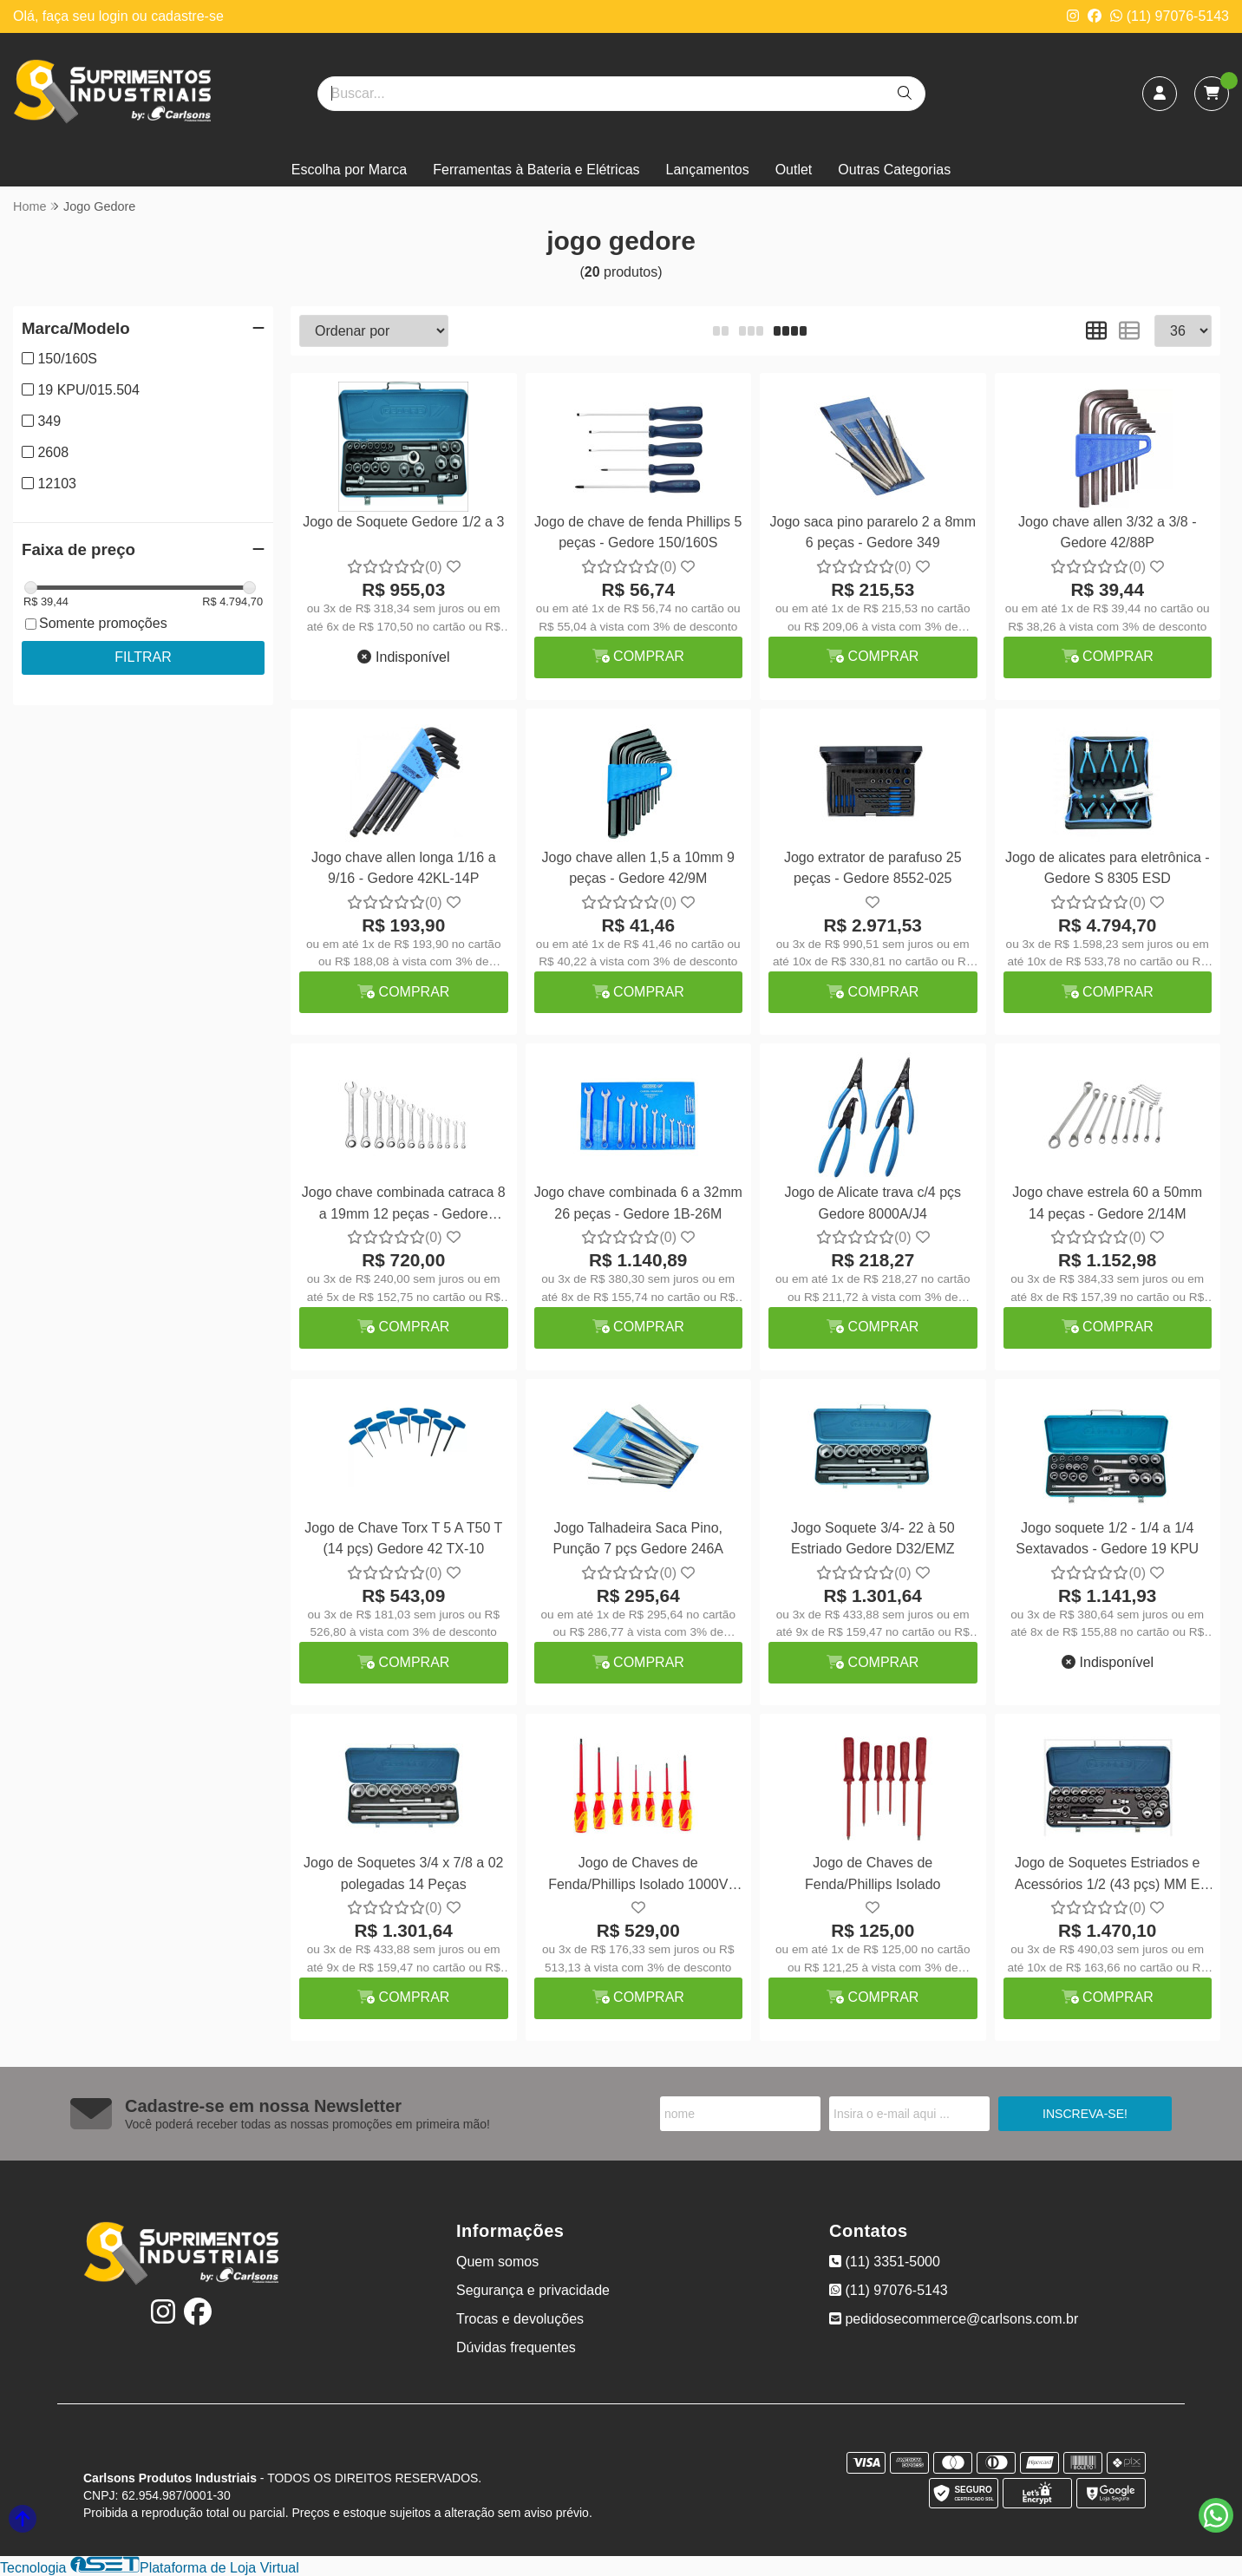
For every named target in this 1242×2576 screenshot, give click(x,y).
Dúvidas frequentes (516, 2347)
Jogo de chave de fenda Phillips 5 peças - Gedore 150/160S (638, 532)
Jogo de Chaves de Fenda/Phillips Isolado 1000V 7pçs (638, 1875)
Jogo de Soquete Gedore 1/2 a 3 (403, 521)
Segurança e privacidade (533, 2290)
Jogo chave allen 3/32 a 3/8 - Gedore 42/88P (1107, 532)
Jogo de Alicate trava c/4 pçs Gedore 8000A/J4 (872, 1202)
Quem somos (497, 2261)
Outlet (794, 169)
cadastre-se (187, 16)
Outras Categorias (894, 169)
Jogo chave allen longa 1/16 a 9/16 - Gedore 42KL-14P (403, 868)
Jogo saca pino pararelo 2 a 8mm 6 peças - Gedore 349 (873, 532)
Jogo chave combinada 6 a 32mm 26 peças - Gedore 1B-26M (638, 1202)
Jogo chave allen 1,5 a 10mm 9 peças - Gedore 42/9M (638, 868)
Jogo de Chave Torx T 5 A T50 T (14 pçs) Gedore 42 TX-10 (403, 1538)
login (115, 16)
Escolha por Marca (349, 169)
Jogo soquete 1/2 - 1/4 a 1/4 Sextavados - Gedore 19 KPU (1107, 1538)
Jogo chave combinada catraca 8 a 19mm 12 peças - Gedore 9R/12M (404, 1205)
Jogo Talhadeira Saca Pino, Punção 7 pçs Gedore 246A (637, 1538)
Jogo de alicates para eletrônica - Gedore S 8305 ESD (1107, 868)
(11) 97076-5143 (1169, 16)
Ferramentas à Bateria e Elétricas (536, 169)
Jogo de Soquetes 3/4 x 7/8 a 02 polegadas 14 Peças (403, 1873)
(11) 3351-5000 (884, 2261)
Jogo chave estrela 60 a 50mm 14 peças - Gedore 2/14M (1107, 1202)
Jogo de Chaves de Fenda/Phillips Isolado (873, 1873)
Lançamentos (707, 169)
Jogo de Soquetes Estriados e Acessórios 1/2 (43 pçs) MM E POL (1107, 1875)
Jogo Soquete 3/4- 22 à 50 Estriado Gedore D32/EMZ (873, 1538)
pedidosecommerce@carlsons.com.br (953, 2318)
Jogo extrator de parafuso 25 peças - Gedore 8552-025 (873, 868)
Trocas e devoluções (520, 2318)
